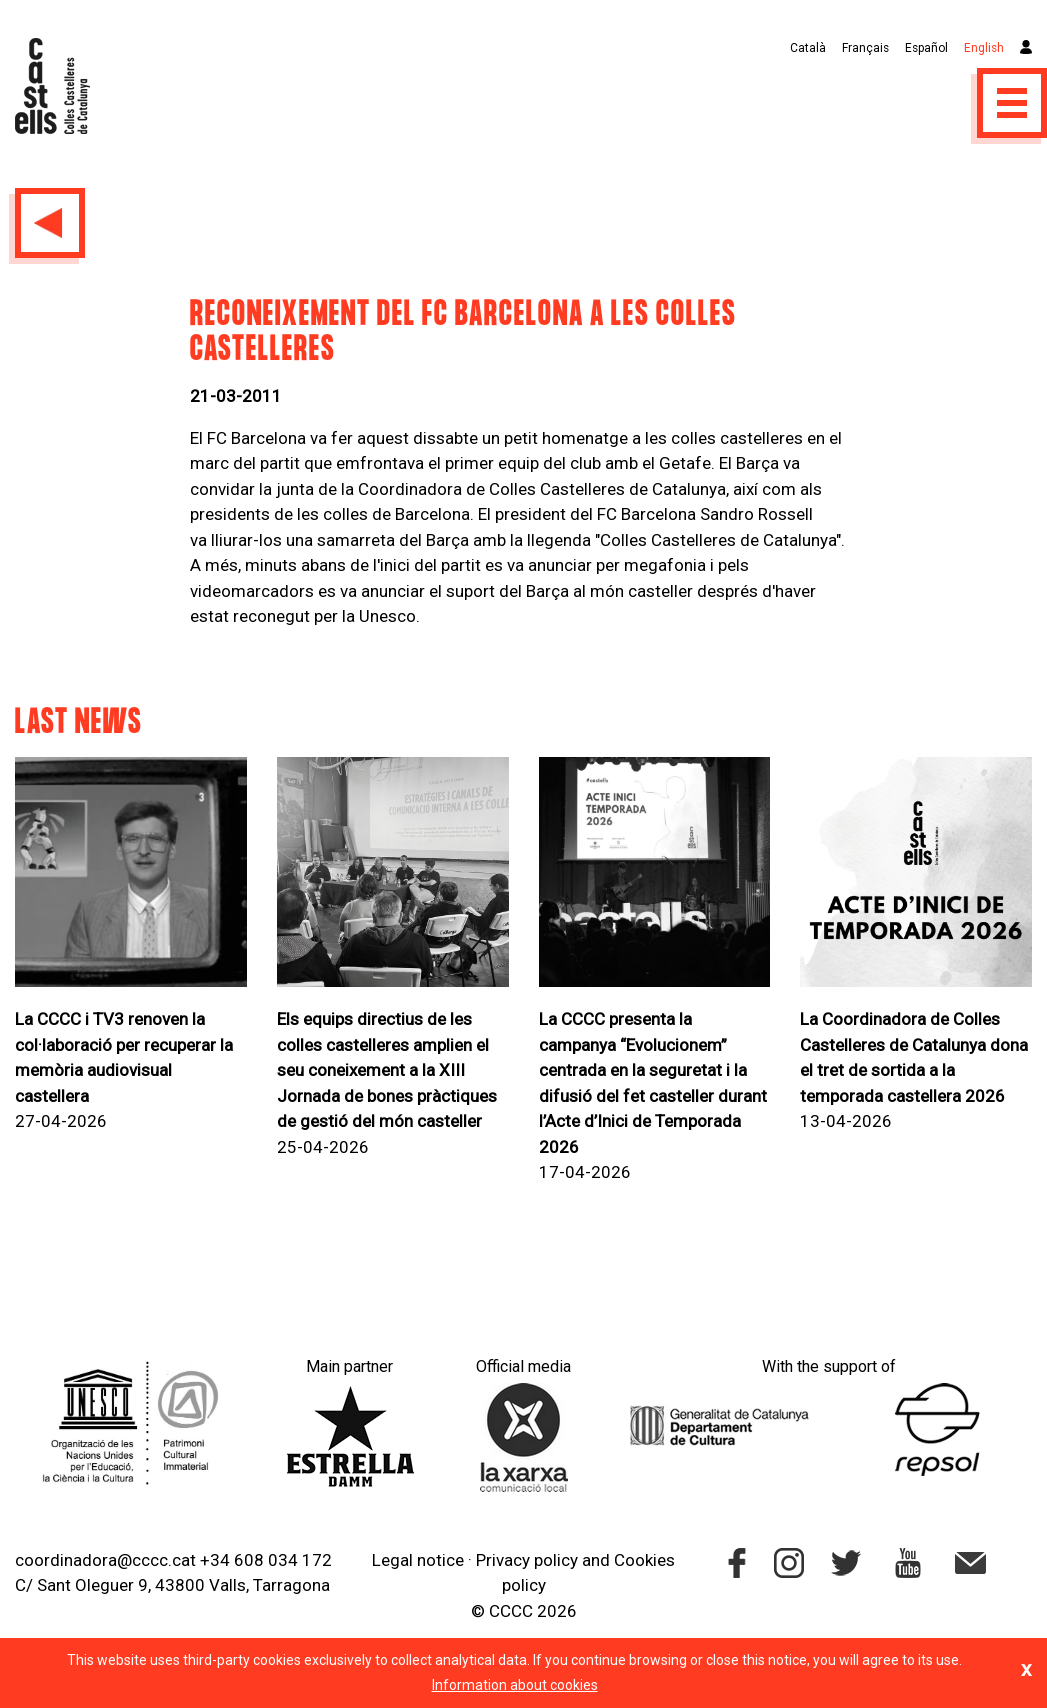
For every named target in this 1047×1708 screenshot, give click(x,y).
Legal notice (418, 1560)
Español (926, 48)
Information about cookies (515, 1685)
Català (808, 48)
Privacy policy (527, 1560)
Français (865, 48)
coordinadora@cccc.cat (105, 1560)
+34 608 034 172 (266, 1560)
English (984, 48)
